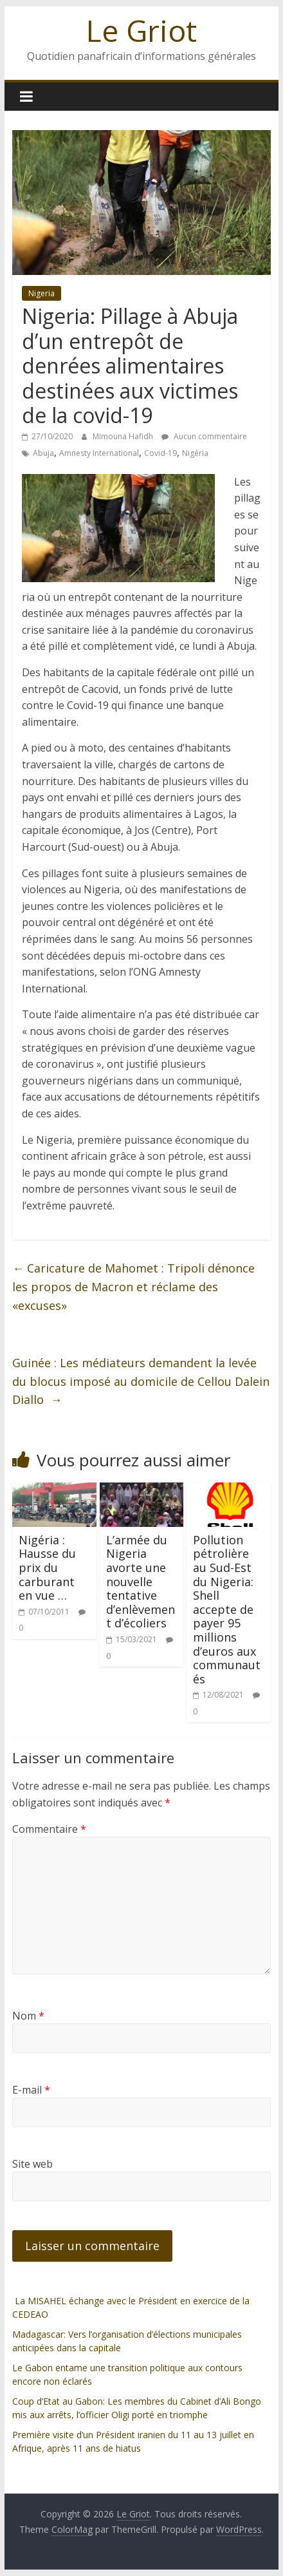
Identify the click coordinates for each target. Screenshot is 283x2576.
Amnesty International (99, 453)
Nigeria (41, 293)
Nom (28, 2016)
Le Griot (141, 30)
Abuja (43, 453)
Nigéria (195, 453)
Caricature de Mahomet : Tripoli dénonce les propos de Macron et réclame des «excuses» (133, 1286)
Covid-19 (160, 453)
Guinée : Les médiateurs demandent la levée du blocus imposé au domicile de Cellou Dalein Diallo (140, 1381)
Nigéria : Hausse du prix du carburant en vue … (47, 1567)
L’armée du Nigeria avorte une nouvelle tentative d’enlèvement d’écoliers (140, 1581)
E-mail (31, 2090)
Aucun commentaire (204, 436)
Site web (32, 2164)
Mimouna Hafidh (124, 436)
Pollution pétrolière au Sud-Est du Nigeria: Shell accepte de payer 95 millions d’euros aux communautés (226, 1609)
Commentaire (49, 1829)
